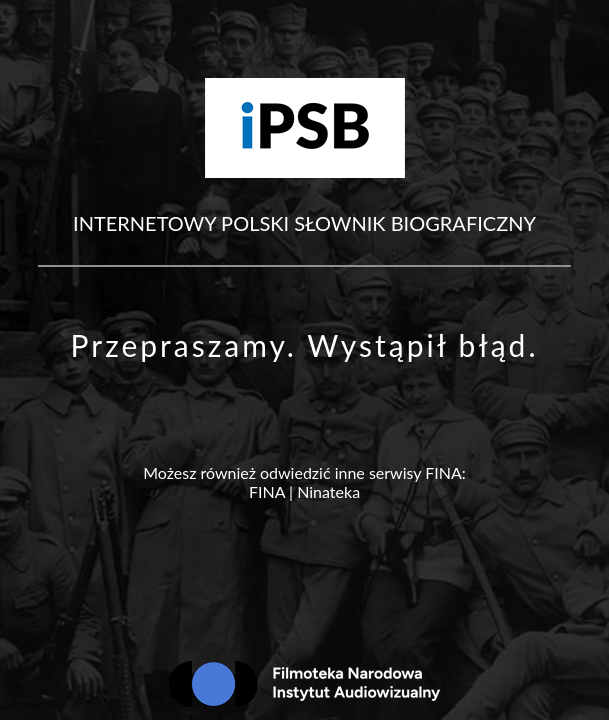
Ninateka (328, 491)
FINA (267, 491)
